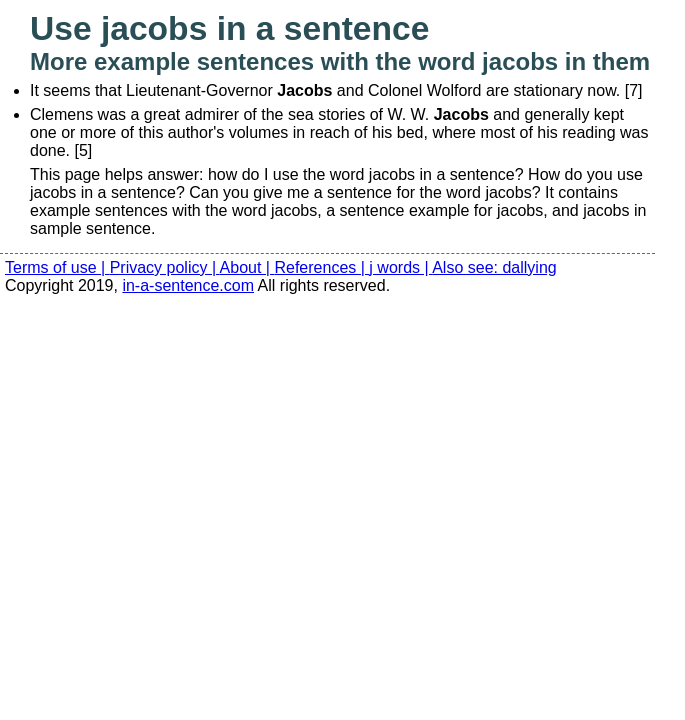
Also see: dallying (494, 267)
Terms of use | (57, 267)
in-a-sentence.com (188, 285)
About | (247, 267)
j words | (400, 267)
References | (321, 267)
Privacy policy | (165, 267)
